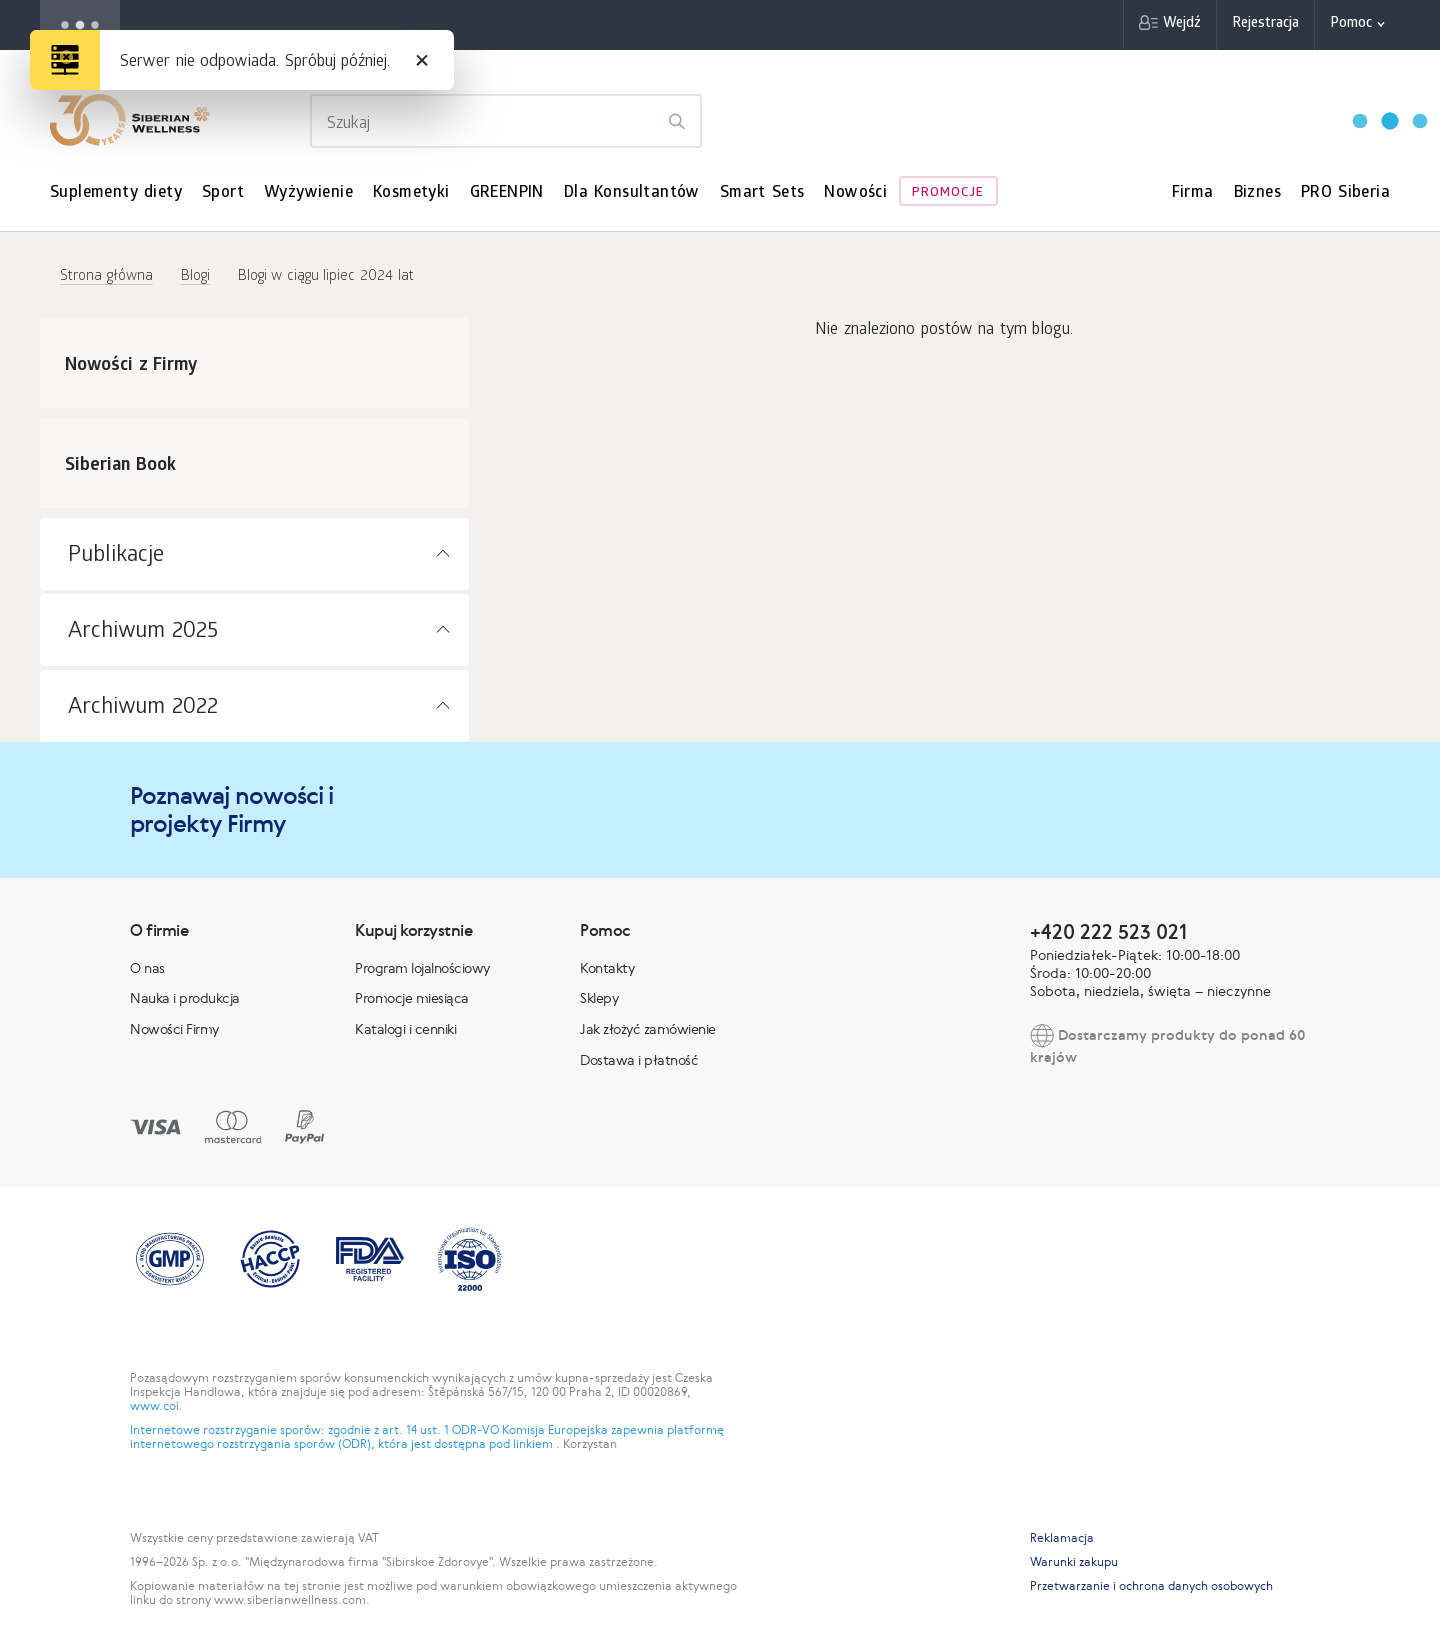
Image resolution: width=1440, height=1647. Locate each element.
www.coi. (156, 1406)
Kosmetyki (411, 193)
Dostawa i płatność (639, 1060)
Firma (1193, 193)
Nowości (855, 193)
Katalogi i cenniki (405, 1029)
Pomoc (1351, 24)
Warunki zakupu (1074, 1562)
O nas (147, 968)
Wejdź (1182, 24)
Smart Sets (762, 193)
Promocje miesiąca (412, 998)
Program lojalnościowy (422, 968)
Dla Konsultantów (632, 193)
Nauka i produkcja (185, 998)
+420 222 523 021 (1108, 931)
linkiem (534, 1444)
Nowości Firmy (174, 1029)
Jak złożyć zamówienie (648, 1029)
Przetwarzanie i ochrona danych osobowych (1151, 1586)
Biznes (1257, 193)
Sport (223, 193)
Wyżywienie (308, 193)
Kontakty (607, 968)
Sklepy (599, 998)
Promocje (948, 193)
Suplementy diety (116, 193)
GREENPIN (507, 193)
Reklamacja (1062, 1538)
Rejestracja (1265, 24)
